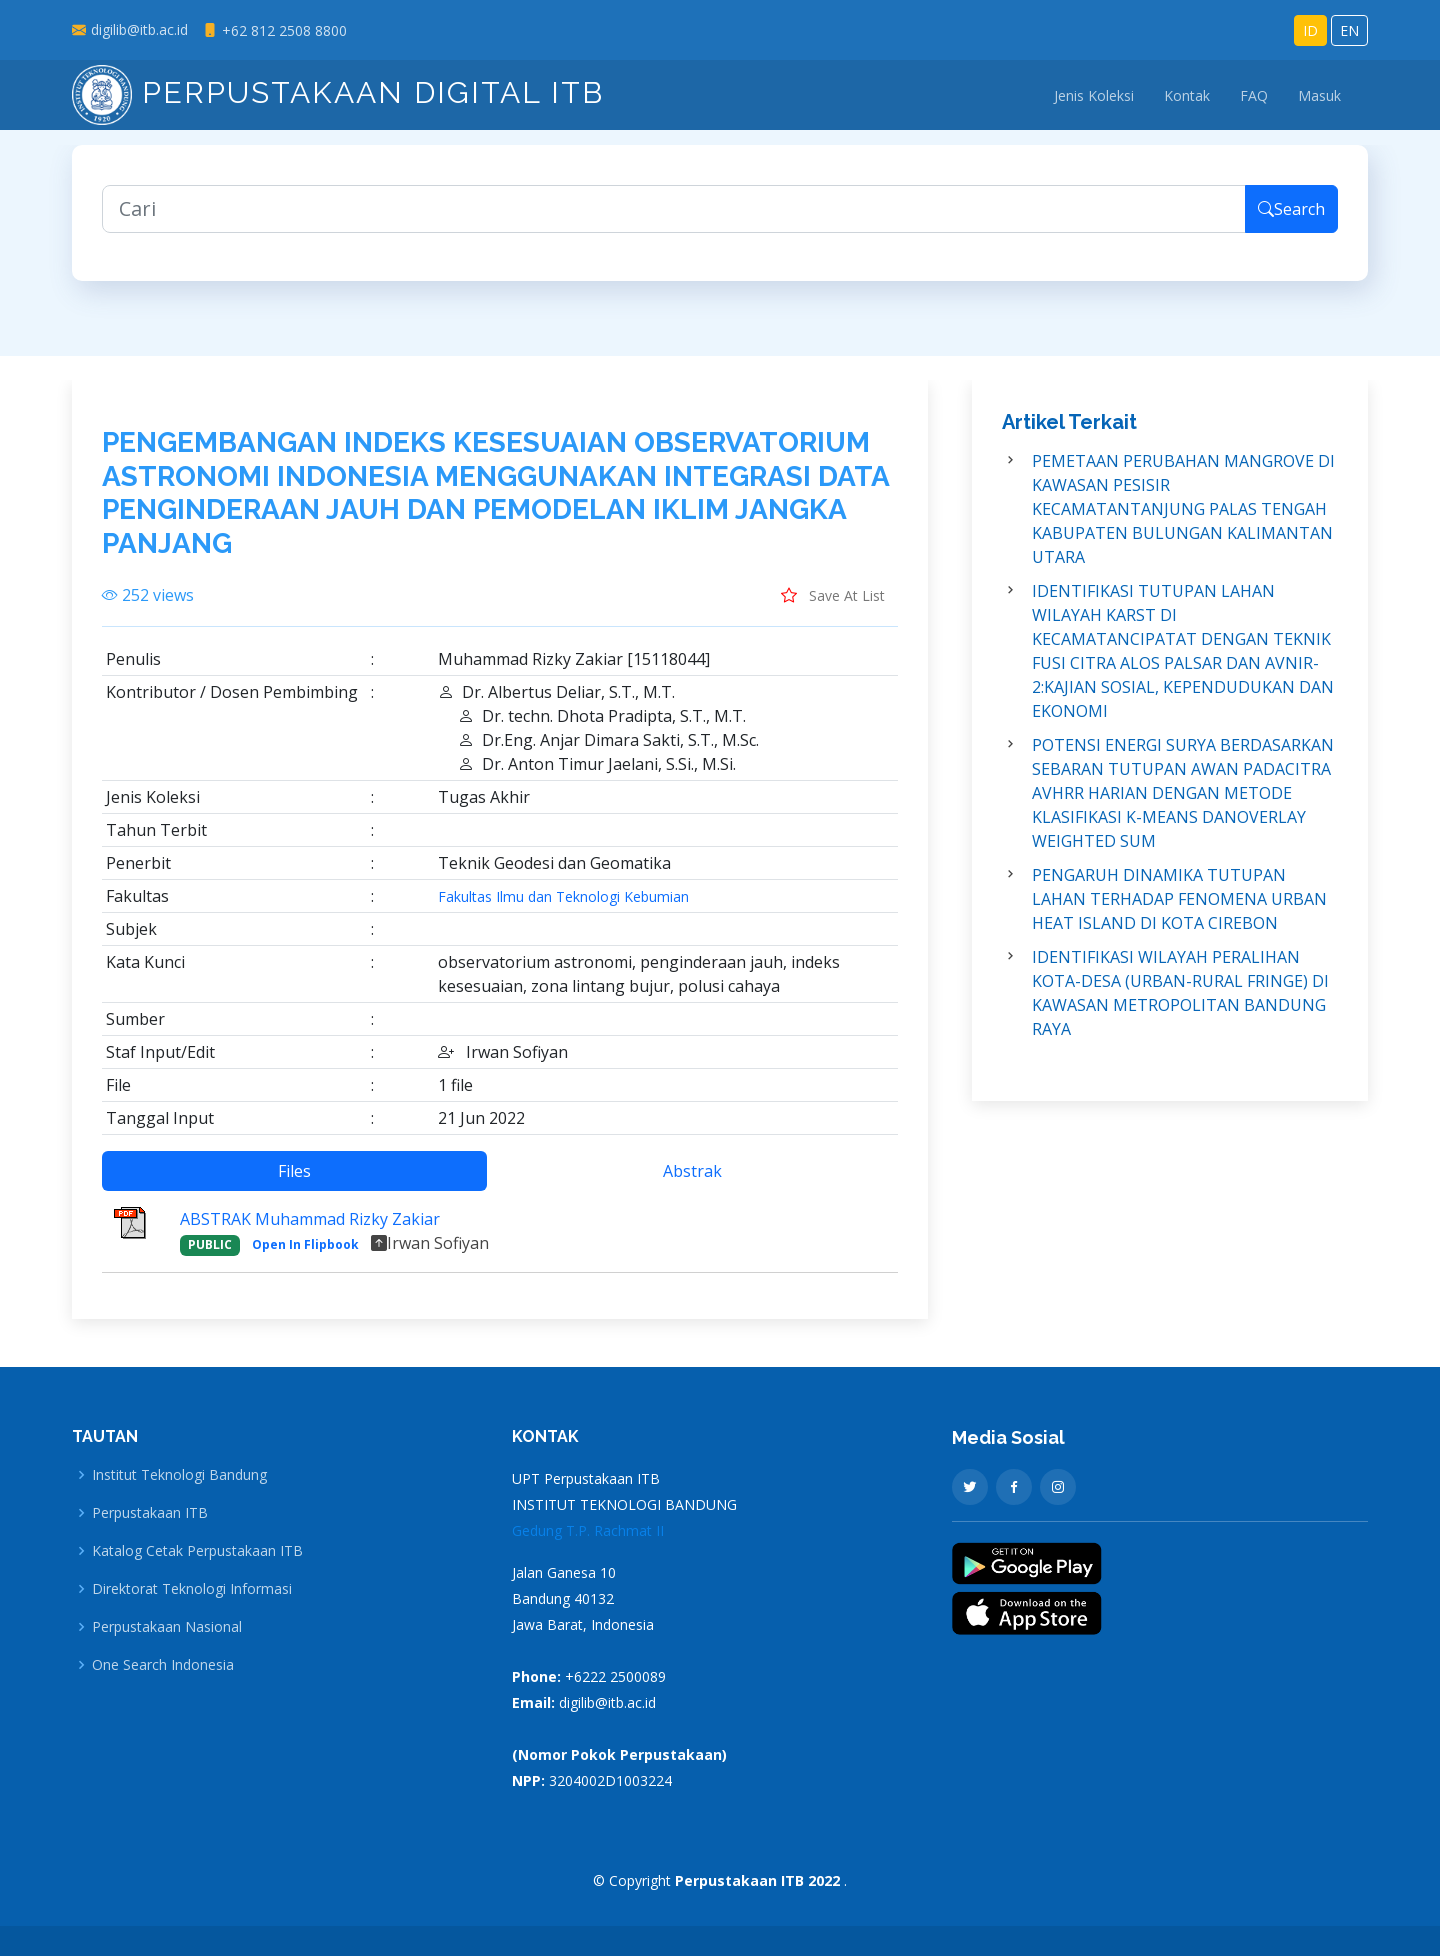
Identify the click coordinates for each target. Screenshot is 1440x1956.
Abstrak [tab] (692, 1183)
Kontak (1187, 95)
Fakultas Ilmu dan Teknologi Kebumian (563, 909)
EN (1349, 30)
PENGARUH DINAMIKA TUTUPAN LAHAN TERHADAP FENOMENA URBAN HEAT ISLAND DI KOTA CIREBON (1179, 910)
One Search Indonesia (163, 1665)
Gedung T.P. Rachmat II (588, 1530)
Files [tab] (294, 1183)
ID (1310, 30)
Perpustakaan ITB (150, 1513)
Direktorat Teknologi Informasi (192, 1589)
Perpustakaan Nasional (167, 1627)
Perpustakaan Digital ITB (338, 92)
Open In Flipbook (305, 1256)
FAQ (1254, 95)
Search (1291, 220)
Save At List (833, 607)
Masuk (1319, 95)
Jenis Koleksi (1094, 95)
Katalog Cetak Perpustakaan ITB (197, 1551)
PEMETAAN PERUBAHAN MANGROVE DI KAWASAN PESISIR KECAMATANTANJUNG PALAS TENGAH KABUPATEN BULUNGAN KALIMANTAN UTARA (1183, 520)
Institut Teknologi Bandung (179, 1475)
